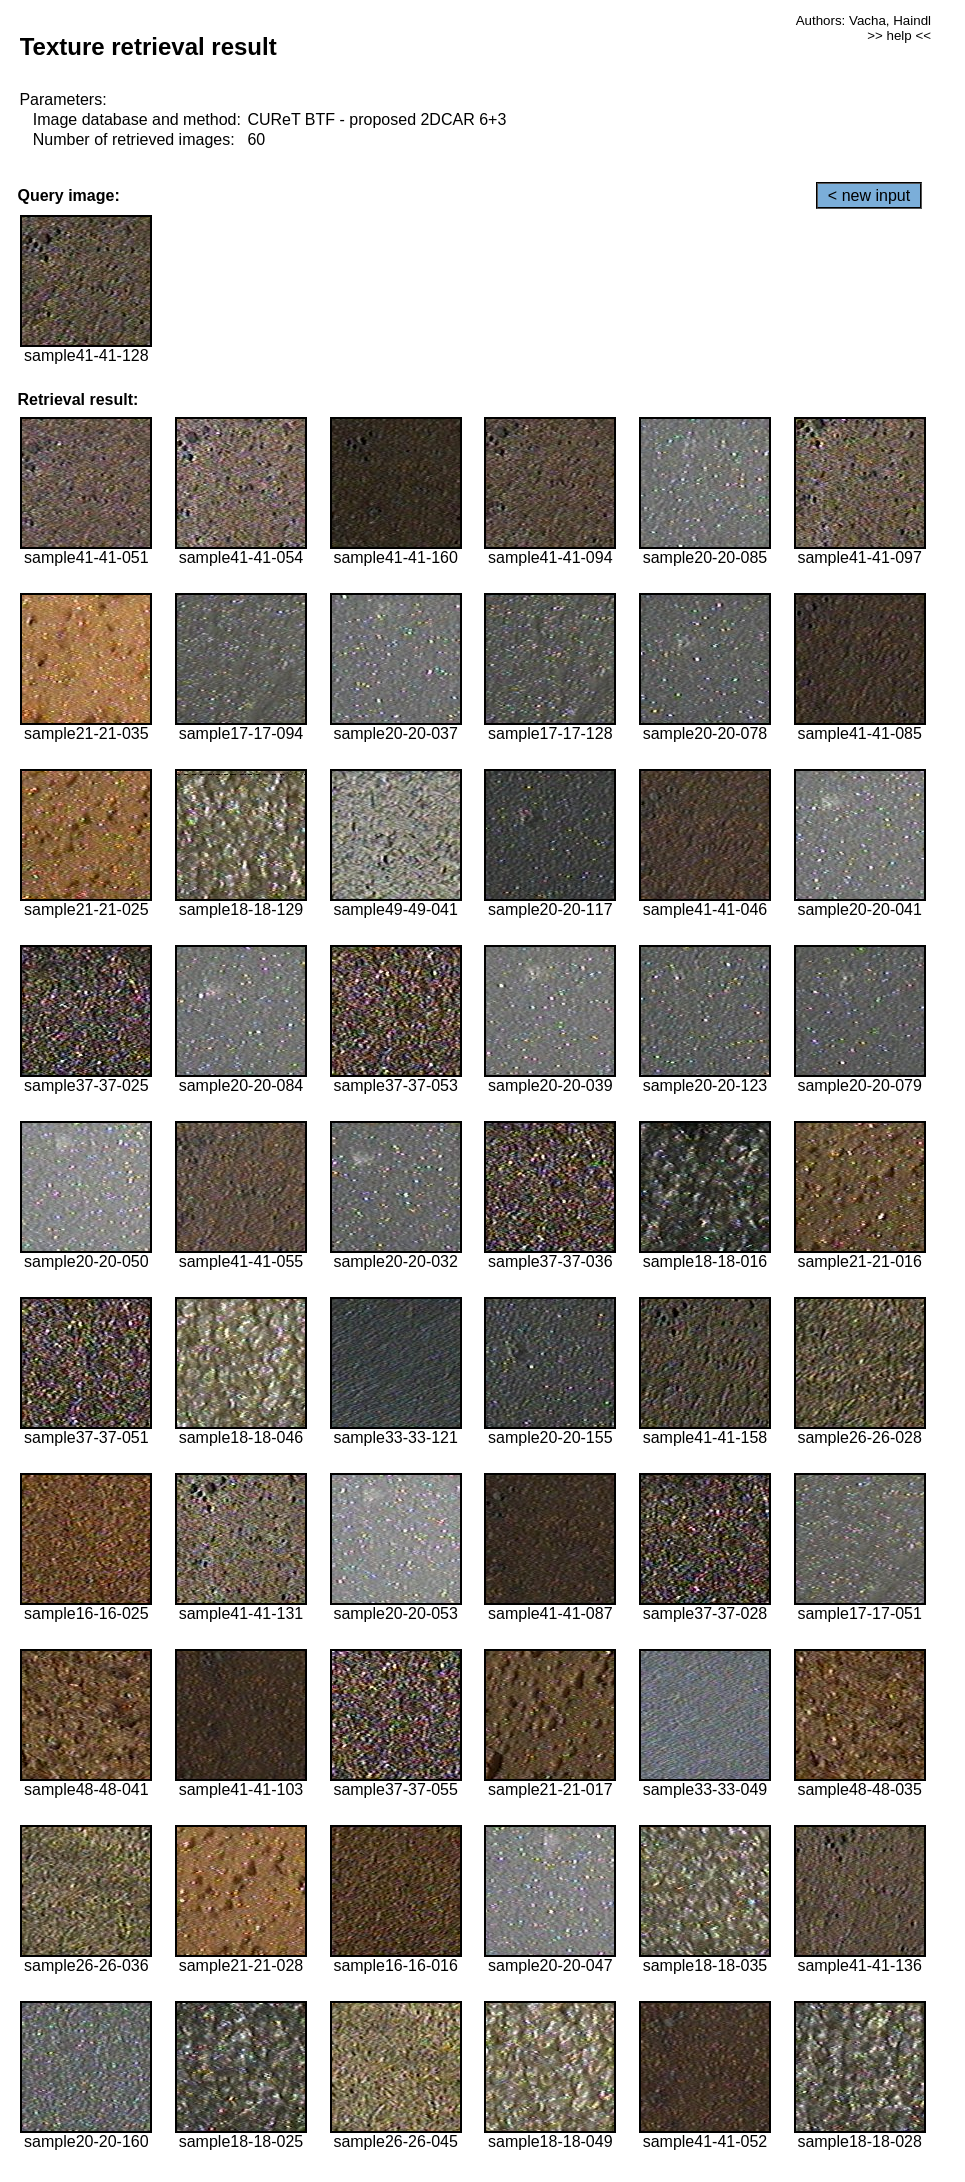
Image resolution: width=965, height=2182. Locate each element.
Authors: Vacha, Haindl (863, 20)
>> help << (899, 35)
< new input (869, 195)
